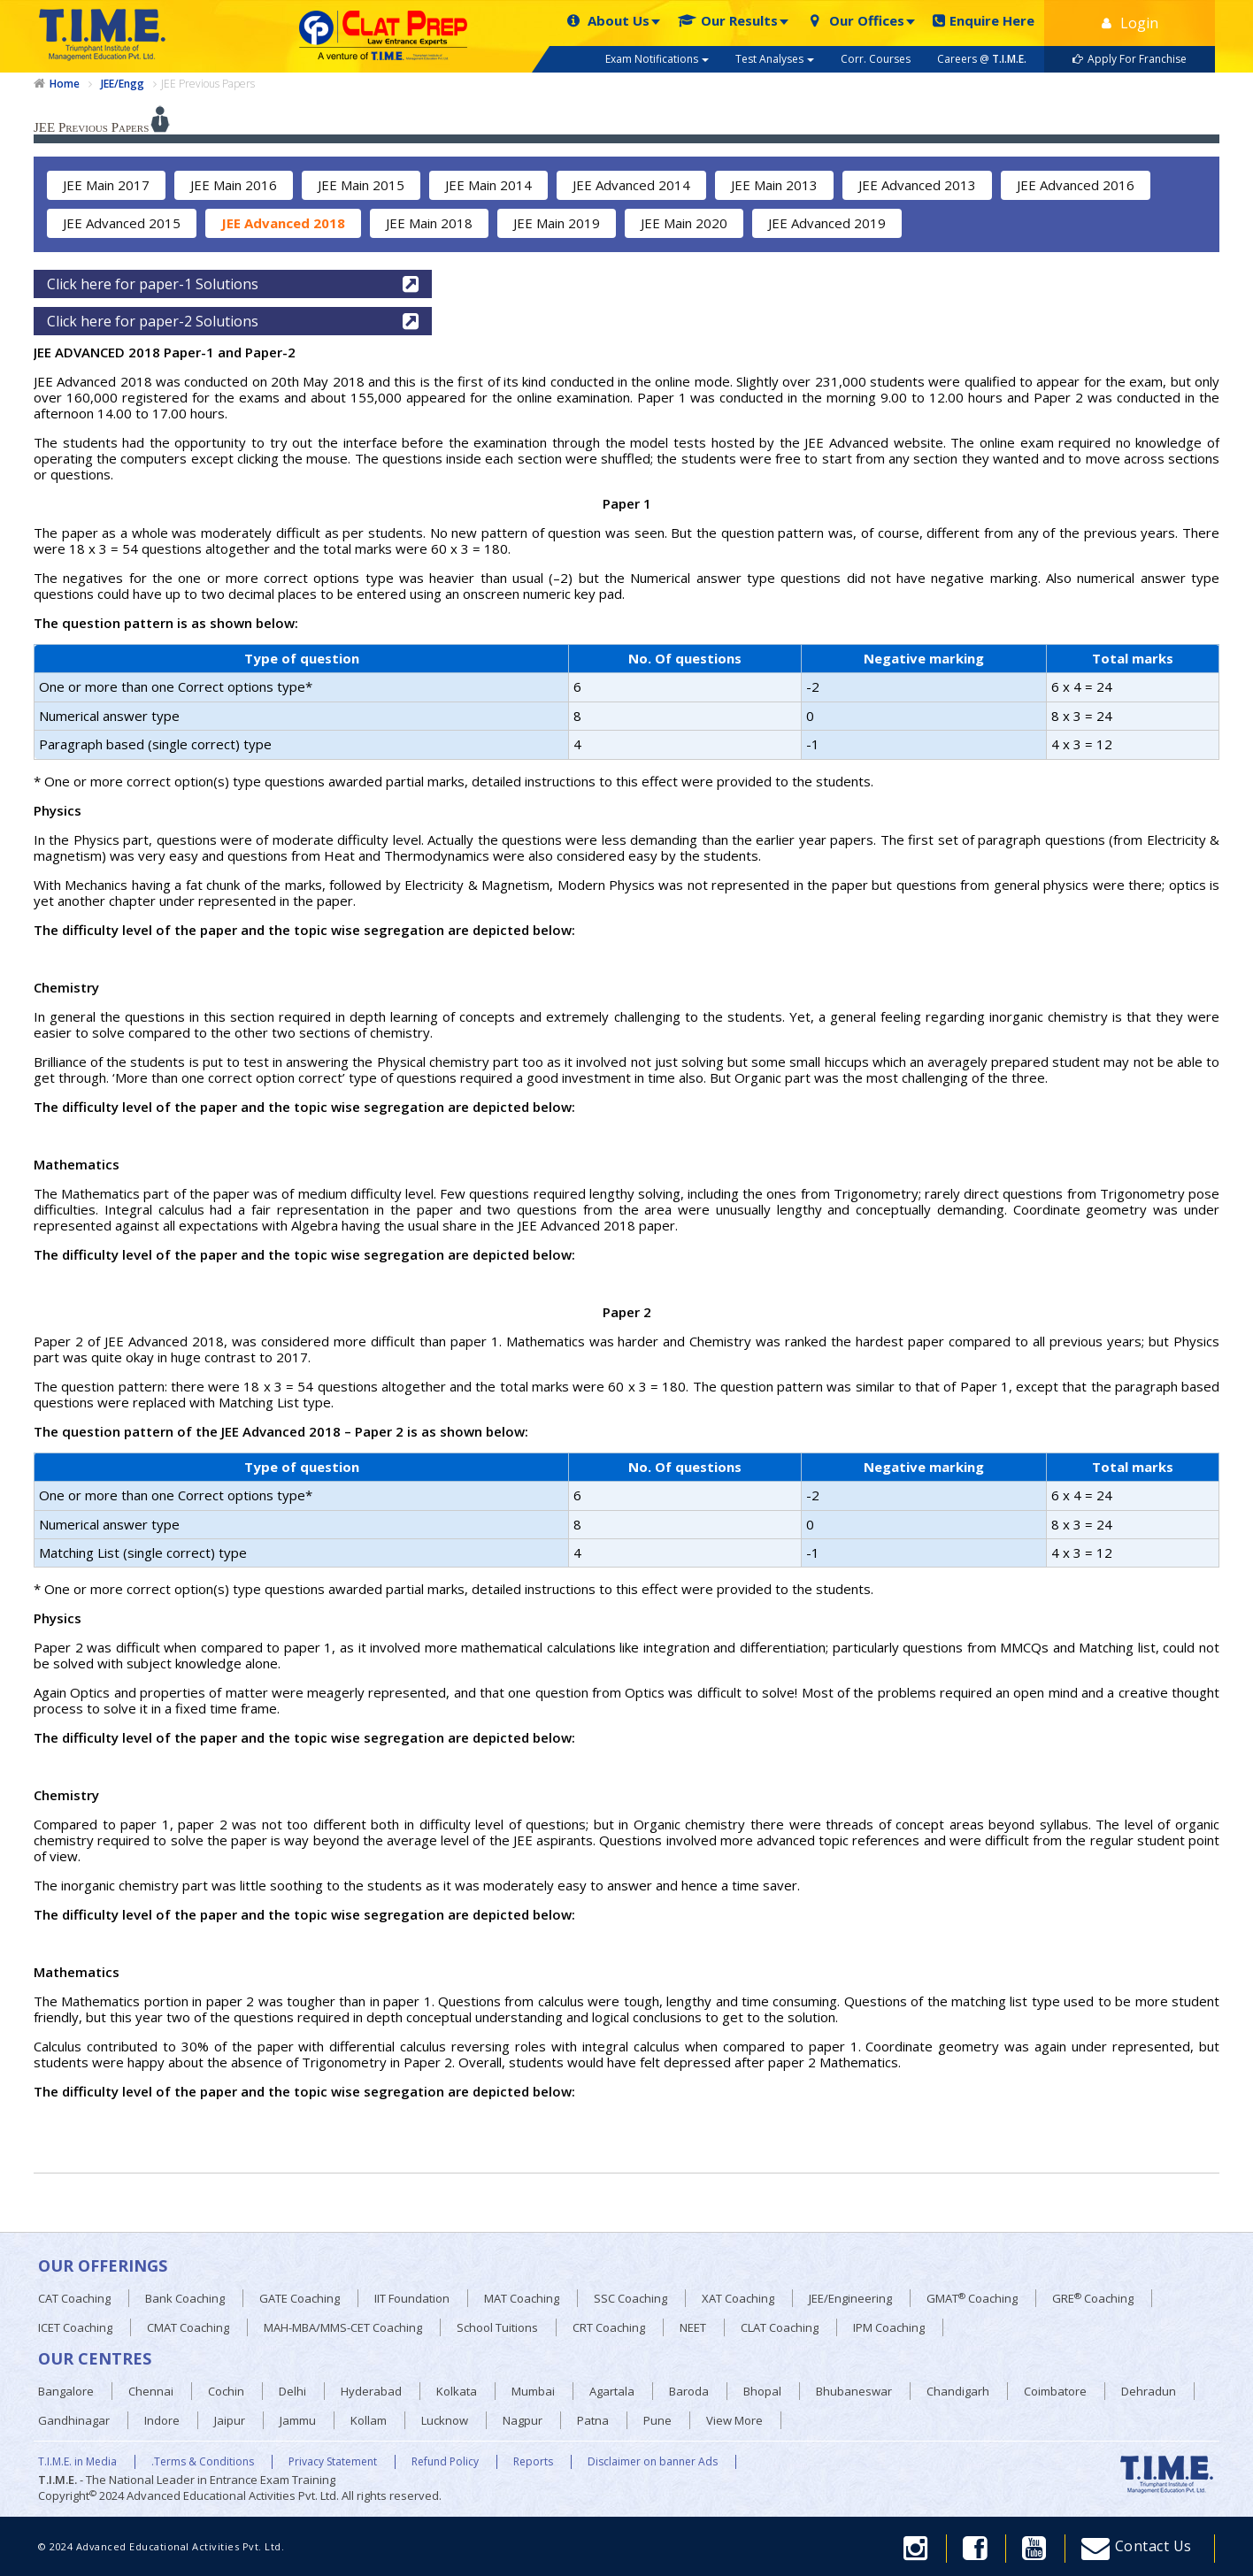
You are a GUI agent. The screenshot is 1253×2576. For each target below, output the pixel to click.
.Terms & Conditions (202, 2462)
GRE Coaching (1093, 2298)
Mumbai (533, 2391)
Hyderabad (371, 2391)
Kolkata (456, 2391)
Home (65, 84)
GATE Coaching (299, 2298)
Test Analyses (774, 58)
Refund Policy (445, 2462)
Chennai (150, 2391)
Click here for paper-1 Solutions (233, 284)
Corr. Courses (876, 58)
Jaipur (229, 2420)
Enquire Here (983, 20)
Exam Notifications (657, 58)
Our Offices (855, 20)
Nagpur (522, 2420)
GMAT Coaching (972, 2298)
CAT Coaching (74, 2298)
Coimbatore (1055, 2391)
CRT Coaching (609, 2327)
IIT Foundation (412, 2298)
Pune (657, 2420)
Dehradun (1148, 2391)
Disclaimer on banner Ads (653, 2462)
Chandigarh (957, 2391)
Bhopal (762, 2391)
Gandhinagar (74, 2420)
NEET (693, 2327)
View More (734, 2420)
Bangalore (66, 2391)
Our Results (728, 20)
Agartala (611, 2391)
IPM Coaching (889, 2327)
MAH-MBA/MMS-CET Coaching (343, 2327)
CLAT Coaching (780, 2327)
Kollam (368, 2420)
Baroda (689, 2391)
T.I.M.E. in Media (77, 2462)
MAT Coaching (521, 2298)
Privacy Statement (332, 2462)
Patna (593, 2420)
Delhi (292, 2391)
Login (1130, 23)
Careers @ (981, 58)
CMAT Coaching (188, 2327)
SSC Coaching (630, 2298)
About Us (607, 20)
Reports (533, 2462)
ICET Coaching (75, 2327)
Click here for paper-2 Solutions (233, 321)
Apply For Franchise (1129, 58)
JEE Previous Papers (208, 83)
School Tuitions (497, 2327)
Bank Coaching (185, 2298)
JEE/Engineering (850, 2298)
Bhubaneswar (854, 2391)
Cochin (226, 2391)
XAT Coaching (738, 2298)
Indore (162, 2420)
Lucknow (444, 2420)
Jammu (298, 2420)
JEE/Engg (122, 84)
